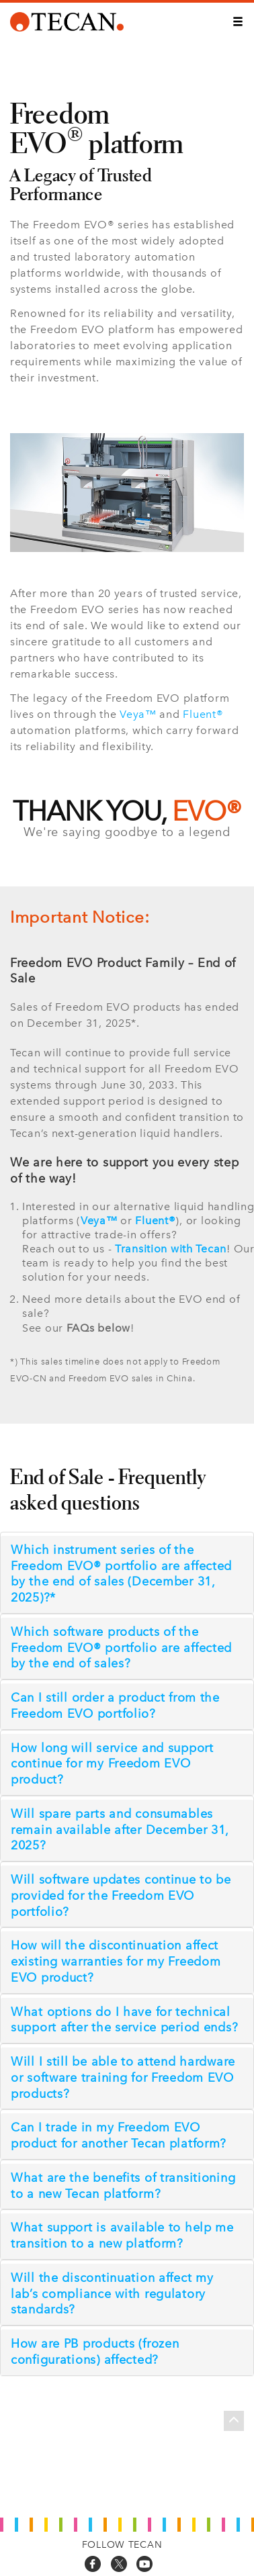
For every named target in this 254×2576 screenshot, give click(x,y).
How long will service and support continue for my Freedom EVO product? (112, 1764)
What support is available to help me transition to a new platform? (122, 2235)
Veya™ (138, 714)
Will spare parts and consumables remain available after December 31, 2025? (119, 1829)
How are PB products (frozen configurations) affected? (95, 2351)
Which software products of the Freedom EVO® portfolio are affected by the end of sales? (121, 1647)
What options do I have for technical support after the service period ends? (124, 2020)
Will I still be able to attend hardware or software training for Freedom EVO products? (123, 2077)
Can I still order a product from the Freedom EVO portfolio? (115, 1705)
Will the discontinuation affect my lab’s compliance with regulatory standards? (112, 2293)
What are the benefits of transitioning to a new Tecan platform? (123, 2185)
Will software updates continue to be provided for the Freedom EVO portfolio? (121, 1895)
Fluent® (203, 714)
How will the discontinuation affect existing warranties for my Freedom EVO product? (115, 1961)
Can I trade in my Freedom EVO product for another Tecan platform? (118, 2135)
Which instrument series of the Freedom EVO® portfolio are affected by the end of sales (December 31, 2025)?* (121, 1574)
